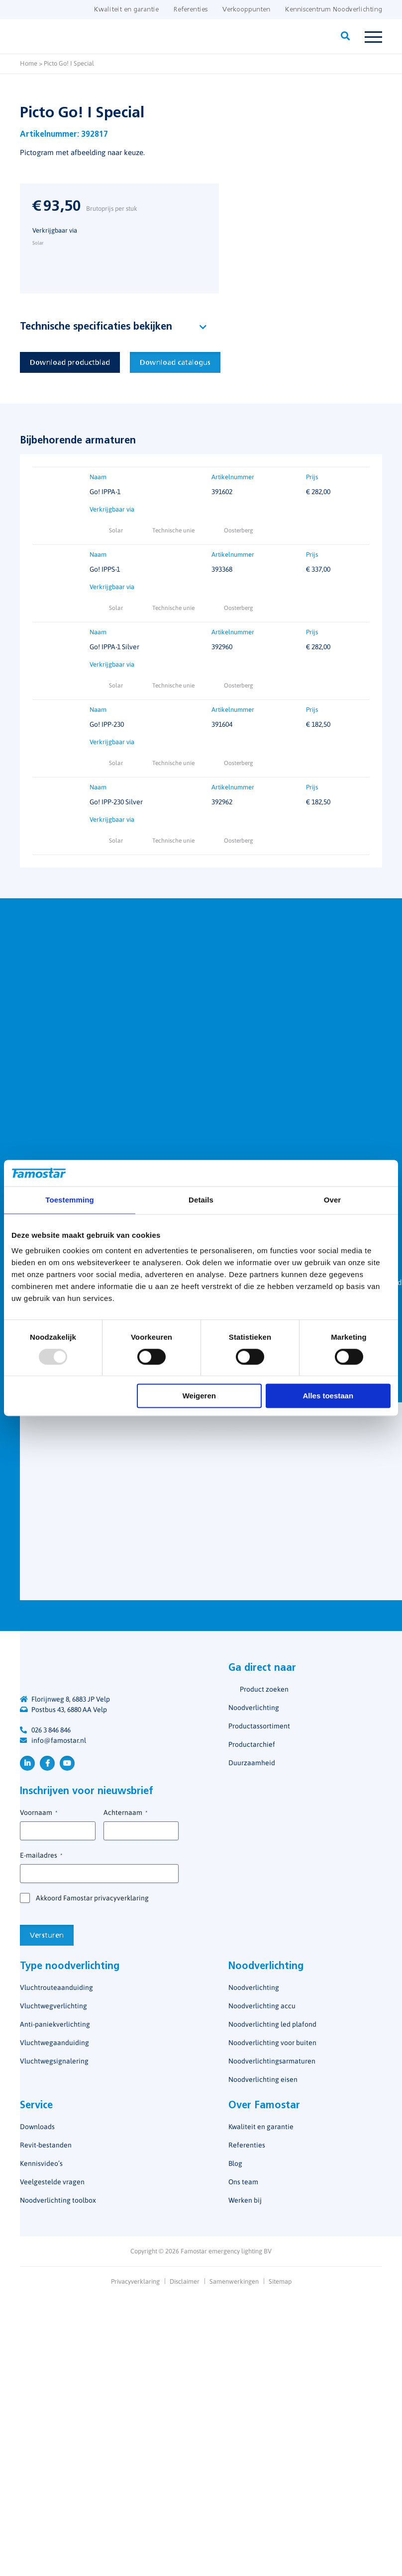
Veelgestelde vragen (52, 2182)
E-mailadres (41, 1855)
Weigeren (199, 1396)
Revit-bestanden (46, 2145)
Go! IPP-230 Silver (116, 802)
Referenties (190, 9)
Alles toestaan (327, 1396)
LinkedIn (27, 1763)
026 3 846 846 (51, 1730)
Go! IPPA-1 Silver (114, 647)
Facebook (47, 1763)
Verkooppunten (246, 9)
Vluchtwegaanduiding (54, 2043)
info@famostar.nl (58, 1740)
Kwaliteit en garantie (126, 9)
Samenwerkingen (234, 2281)
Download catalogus (175, 362)
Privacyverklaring (135, 2281)
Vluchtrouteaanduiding (56, 1987)
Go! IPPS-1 (105, 570)
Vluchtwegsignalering (54, 2061)
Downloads (37, 2127)
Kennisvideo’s (41, 2163)
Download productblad (70, 362)
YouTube (67, 1763)
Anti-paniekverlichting (55, 2024)
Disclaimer (185, 2281)
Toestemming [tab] (69, 1200)
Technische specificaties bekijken (96, 327)
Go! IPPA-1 (105, 492)
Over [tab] (332, 1200)
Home (28, 63)
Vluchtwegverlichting (53, 2006)
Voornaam (38, 1812)
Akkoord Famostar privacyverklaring (92, 1898)
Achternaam (125, 1812)
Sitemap (280, 2281)
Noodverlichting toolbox (58, 2200)
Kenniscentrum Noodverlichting (333, 9)
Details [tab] (201, 1200)
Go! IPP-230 (107, 725)
